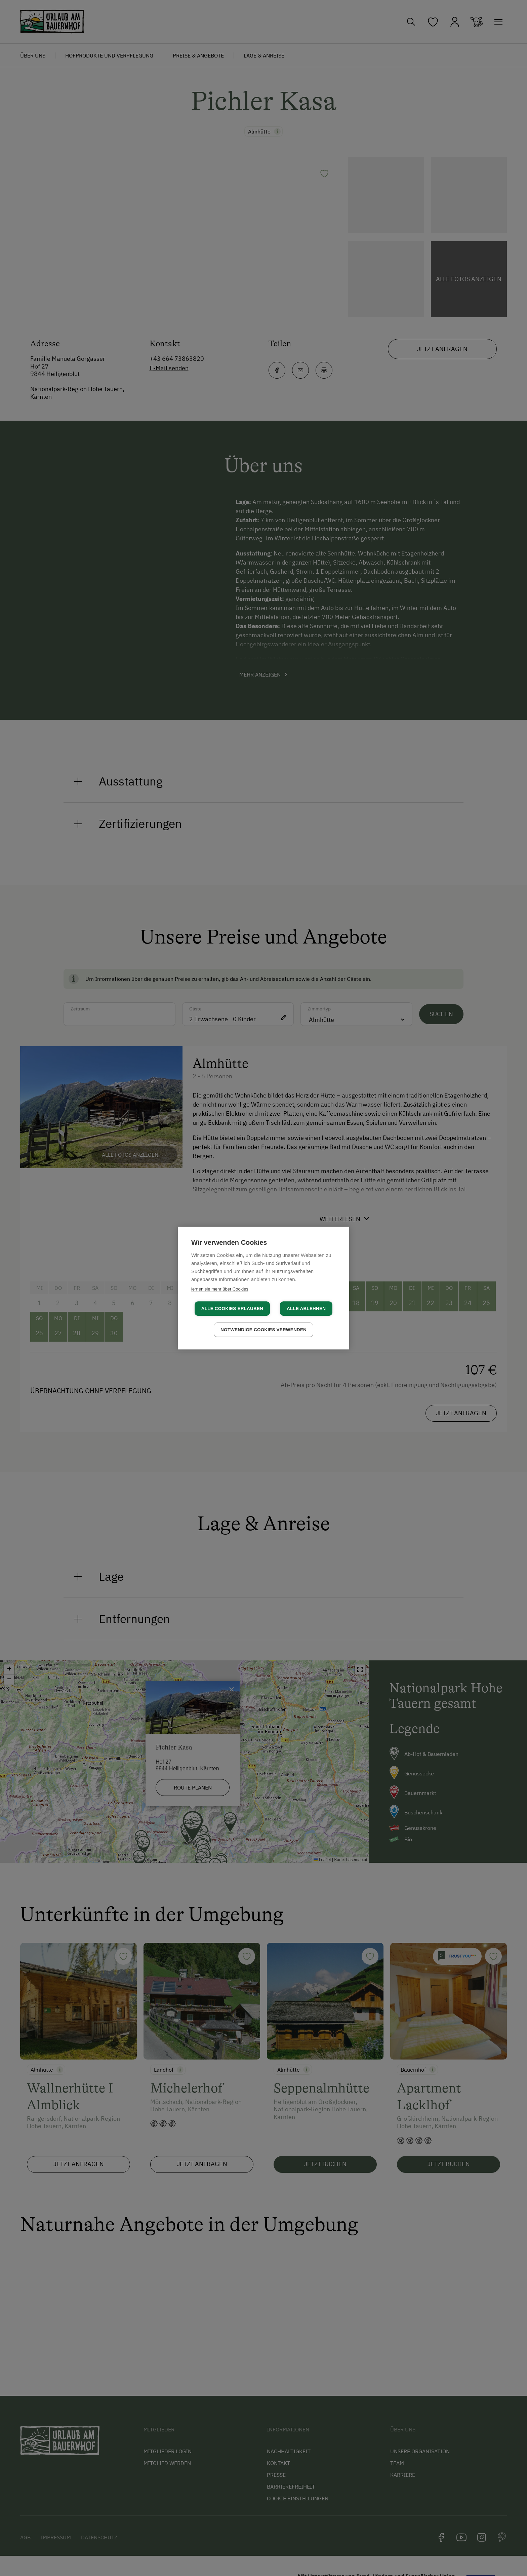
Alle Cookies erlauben (232, 1308)
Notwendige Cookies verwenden (263, 1329)
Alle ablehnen (306, 1308)
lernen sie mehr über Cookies (219, 1289)
